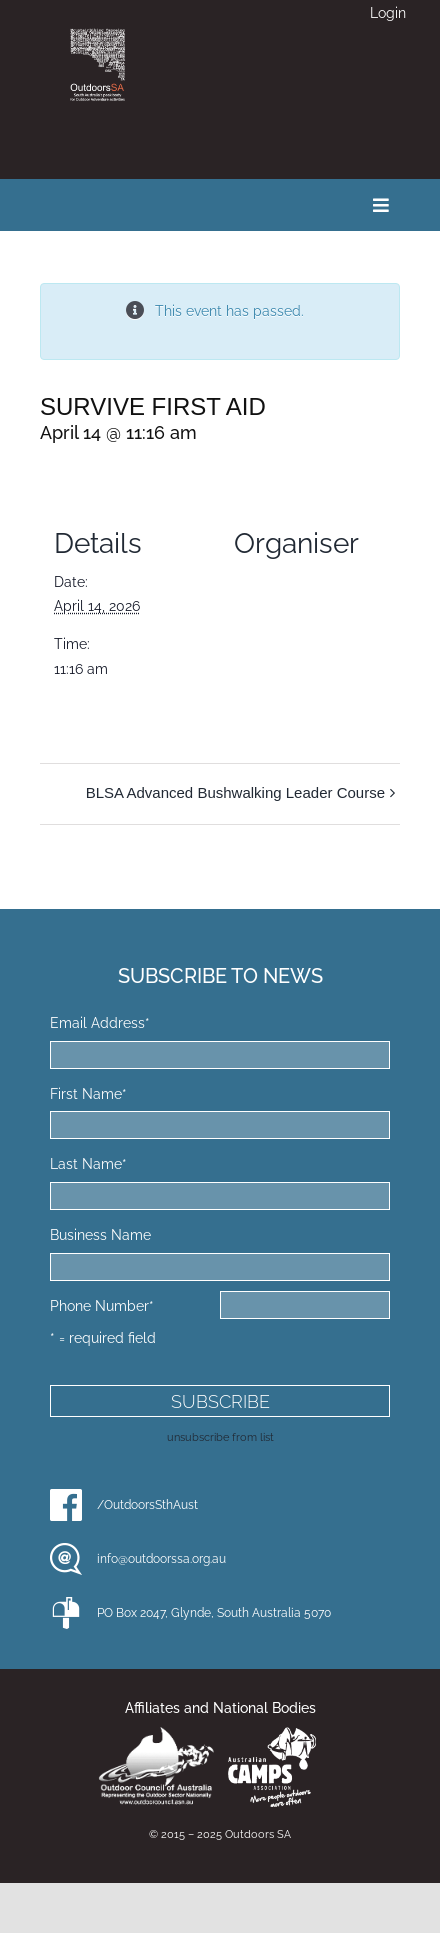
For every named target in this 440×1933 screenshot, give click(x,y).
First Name (88, 1094)
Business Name (100, 1235)
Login (388, 13)
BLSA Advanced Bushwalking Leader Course (235, 792)
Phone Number (102, 1306)
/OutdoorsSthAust (147, 1505)
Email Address (100, 1023)
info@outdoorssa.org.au (161, 1559)
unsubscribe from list (220, 1437)
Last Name (88, 1164)
